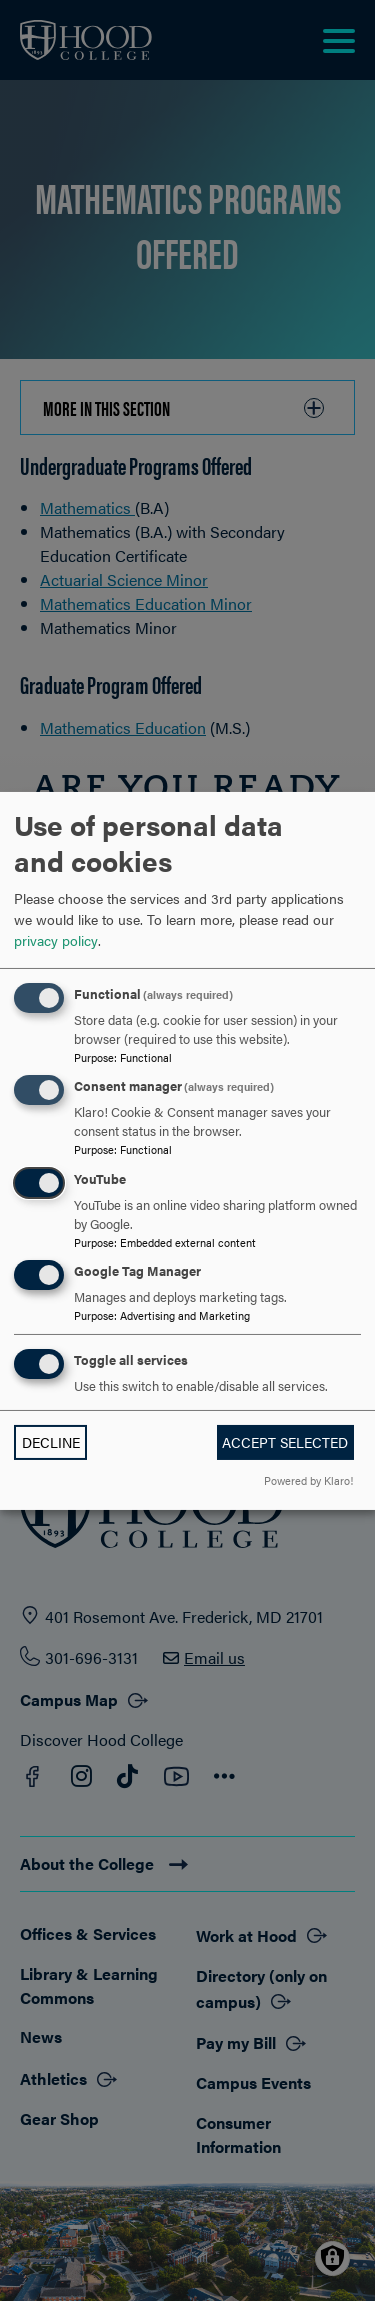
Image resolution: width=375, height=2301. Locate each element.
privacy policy (56, 940)
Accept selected (285, 1442)
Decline (51, 1442)
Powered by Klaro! (308, 1480)
